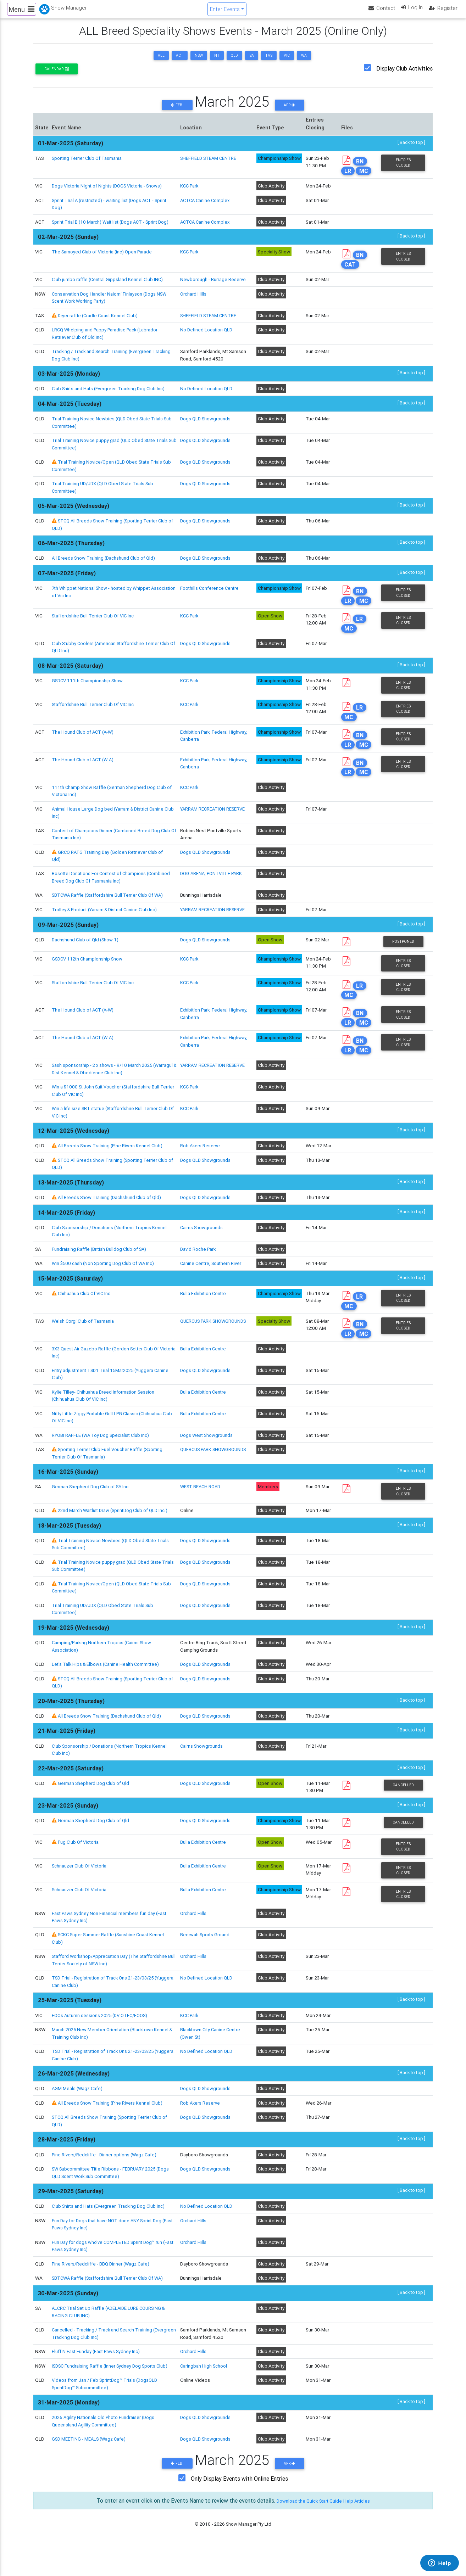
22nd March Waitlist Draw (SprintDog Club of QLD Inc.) (114, 1538)
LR (348, 177)
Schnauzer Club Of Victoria (80, 1893)
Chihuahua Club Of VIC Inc (85, 1319)
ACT (179, 61)
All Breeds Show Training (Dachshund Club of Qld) (104, 572)
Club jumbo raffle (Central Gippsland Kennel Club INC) (108, 293)
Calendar (56, 75)
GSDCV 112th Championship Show (88, 983)
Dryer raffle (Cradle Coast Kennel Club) (99, 329)
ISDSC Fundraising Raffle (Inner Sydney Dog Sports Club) (111, 2393)
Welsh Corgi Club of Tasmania (83, 1348)
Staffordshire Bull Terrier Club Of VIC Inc (94, 630)
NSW (199, 61)
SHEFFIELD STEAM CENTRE (210, 164)
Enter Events (224, 12)
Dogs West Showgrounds (208, 1462)
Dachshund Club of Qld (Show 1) (86, 964)
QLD (234, 61)
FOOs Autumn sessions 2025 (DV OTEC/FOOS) (102, 2042)
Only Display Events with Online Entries (239, 2505)
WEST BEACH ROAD (202, 1514)
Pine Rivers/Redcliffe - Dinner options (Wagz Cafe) (106, 2182)
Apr (289, 111)
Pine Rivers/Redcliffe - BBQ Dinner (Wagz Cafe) (102, 2291)
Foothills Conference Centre (211, 602)
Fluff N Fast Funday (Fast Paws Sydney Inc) (97, 2378)
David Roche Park (199, 1275)
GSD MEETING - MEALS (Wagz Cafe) (90, 2466)
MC (364, 177)
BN (361, 168)
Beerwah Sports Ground (206, 1962)
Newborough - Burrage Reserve (214, 293)
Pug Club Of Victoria (79, 1869)
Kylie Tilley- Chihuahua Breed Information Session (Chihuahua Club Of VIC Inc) (103, 1422)
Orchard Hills (194, 308)
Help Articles (363, 2527)
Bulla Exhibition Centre (204, 1319)
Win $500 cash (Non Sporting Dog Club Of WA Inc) (105, 1290)
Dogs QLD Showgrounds (207, 433)
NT (217, 61)
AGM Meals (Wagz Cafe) (78, 2116)
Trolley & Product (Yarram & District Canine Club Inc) (107, 926)
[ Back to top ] (410, 148)
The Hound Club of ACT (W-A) (84, 776)
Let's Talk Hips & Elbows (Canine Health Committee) (107, 1691)
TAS (268, 61)
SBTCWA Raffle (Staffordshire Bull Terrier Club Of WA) (109, 912)
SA (251, 61)
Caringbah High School (205, 2393)
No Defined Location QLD (208, 344)
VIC (287, 61)
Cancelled (403, 1812)
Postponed (403, 965)
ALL (161, 61)
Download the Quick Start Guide (306, 2527)
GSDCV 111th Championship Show (88, 696)
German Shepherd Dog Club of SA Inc (91, 1514)
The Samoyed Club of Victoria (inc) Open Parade (103, 265)
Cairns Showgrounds (202, 1253)
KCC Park (191, 192)
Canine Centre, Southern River (212, 1290)
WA (304, 61)
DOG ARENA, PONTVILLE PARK (214, 890)
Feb (177, 111)
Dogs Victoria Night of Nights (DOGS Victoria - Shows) (109, 192)
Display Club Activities (404, 74)
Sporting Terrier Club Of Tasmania (87, 164)
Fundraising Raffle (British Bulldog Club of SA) (100, 1275)
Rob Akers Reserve (201, 1172)
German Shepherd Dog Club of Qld (94, 1810)
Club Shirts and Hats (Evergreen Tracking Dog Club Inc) (110, 403)
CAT (350, 278)
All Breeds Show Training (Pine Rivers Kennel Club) (111, 1172)
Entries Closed (403, 169)
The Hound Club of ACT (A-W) (84, 748)
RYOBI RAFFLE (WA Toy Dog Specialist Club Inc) (102, 1462)
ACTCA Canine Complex (207, 206)
